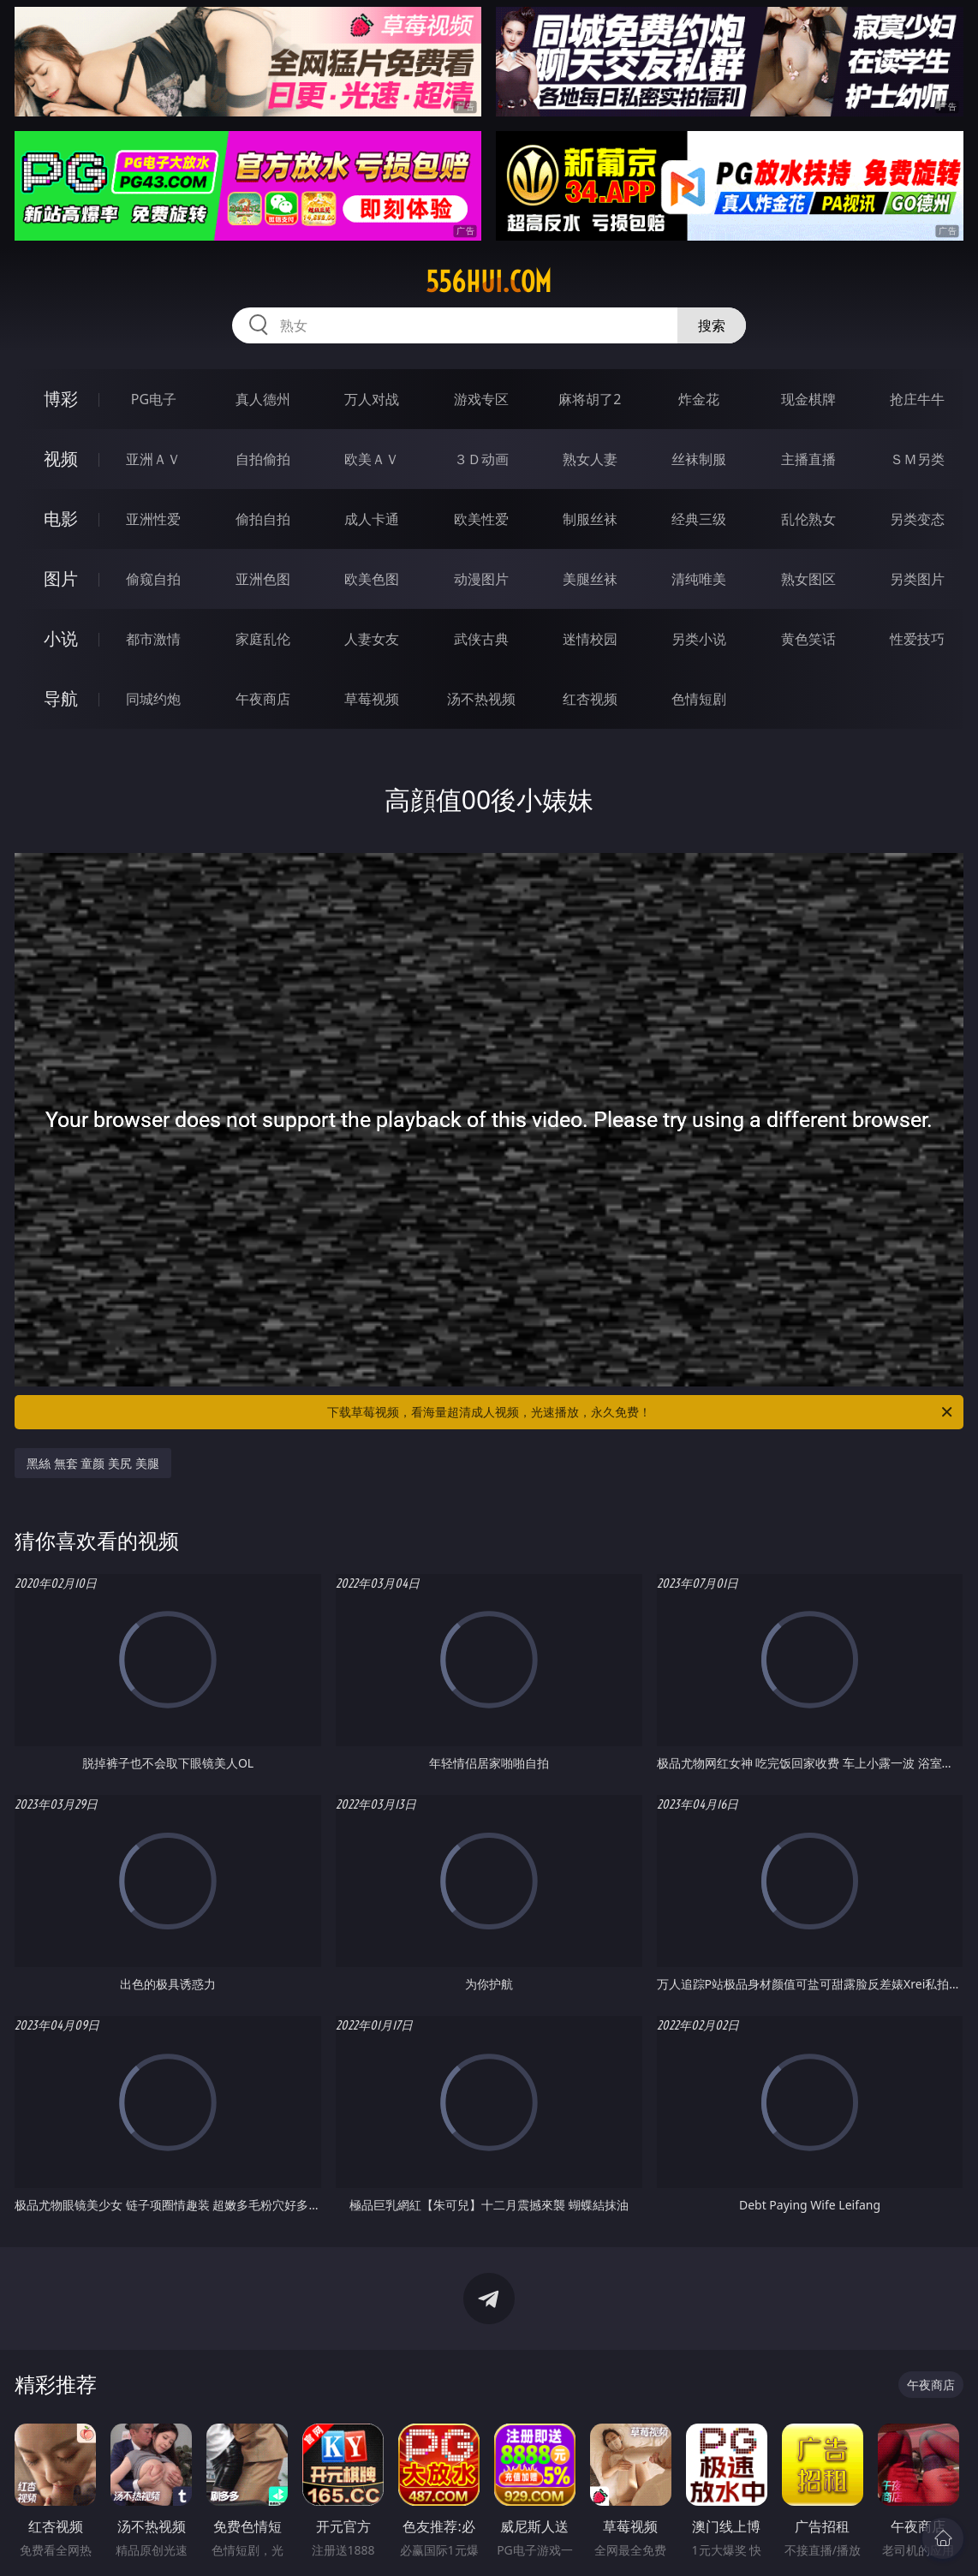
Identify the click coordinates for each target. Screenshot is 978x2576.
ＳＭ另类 (917, 459)
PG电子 (153, 399)
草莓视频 (371, 698)
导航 (61, 698)
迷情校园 (590, 638)
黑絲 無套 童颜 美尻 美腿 (93, 1463)
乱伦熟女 (808, 519)
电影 (61, 518)
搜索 (711, 325)
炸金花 (698, 399)
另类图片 (917, 578)
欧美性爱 (481, 519)
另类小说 (698, 638)
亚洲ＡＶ (153, 459)
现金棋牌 (808, 399)
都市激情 (153, 638)
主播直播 (808, 459)
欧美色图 (371, 578)
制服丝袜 (590, 519)
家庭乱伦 (263, 638)
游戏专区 (481, 399)
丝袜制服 (698, 459)
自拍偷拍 (263, 459)
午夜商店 (263, 698)
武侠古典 (481, 638)
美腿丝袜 (590, 578)
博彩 (61, 398)
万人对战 (371, 399)
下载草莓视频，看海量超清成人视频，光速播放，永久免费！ (641, 1412)
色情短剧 (698, 698)
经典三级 (698, 519)
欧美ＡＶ (371, 459)
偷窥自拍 (153, 578)
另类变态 (917, 519)
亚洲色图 (263, 578)
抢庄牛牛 (917, 399)
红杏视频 (590, 698)
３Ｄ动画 (481, 459)
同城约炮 (153, 698)
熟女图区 (808, 578)
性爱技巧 (917, 638)
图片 (61, 578)
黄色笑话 (808, 638)
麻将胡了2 (589, 399)
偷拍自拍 (263, 519)
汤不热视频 (481, 698)
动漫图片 (481, 578)
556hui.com (489, 282)
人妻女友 (371, 638)
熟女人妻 (590, 459)
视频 (61, 458)
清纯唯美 (698, 578)
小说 (61, 638)
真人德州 (263, 399)
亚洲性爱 (153, 519)
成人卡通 (371, 519)
